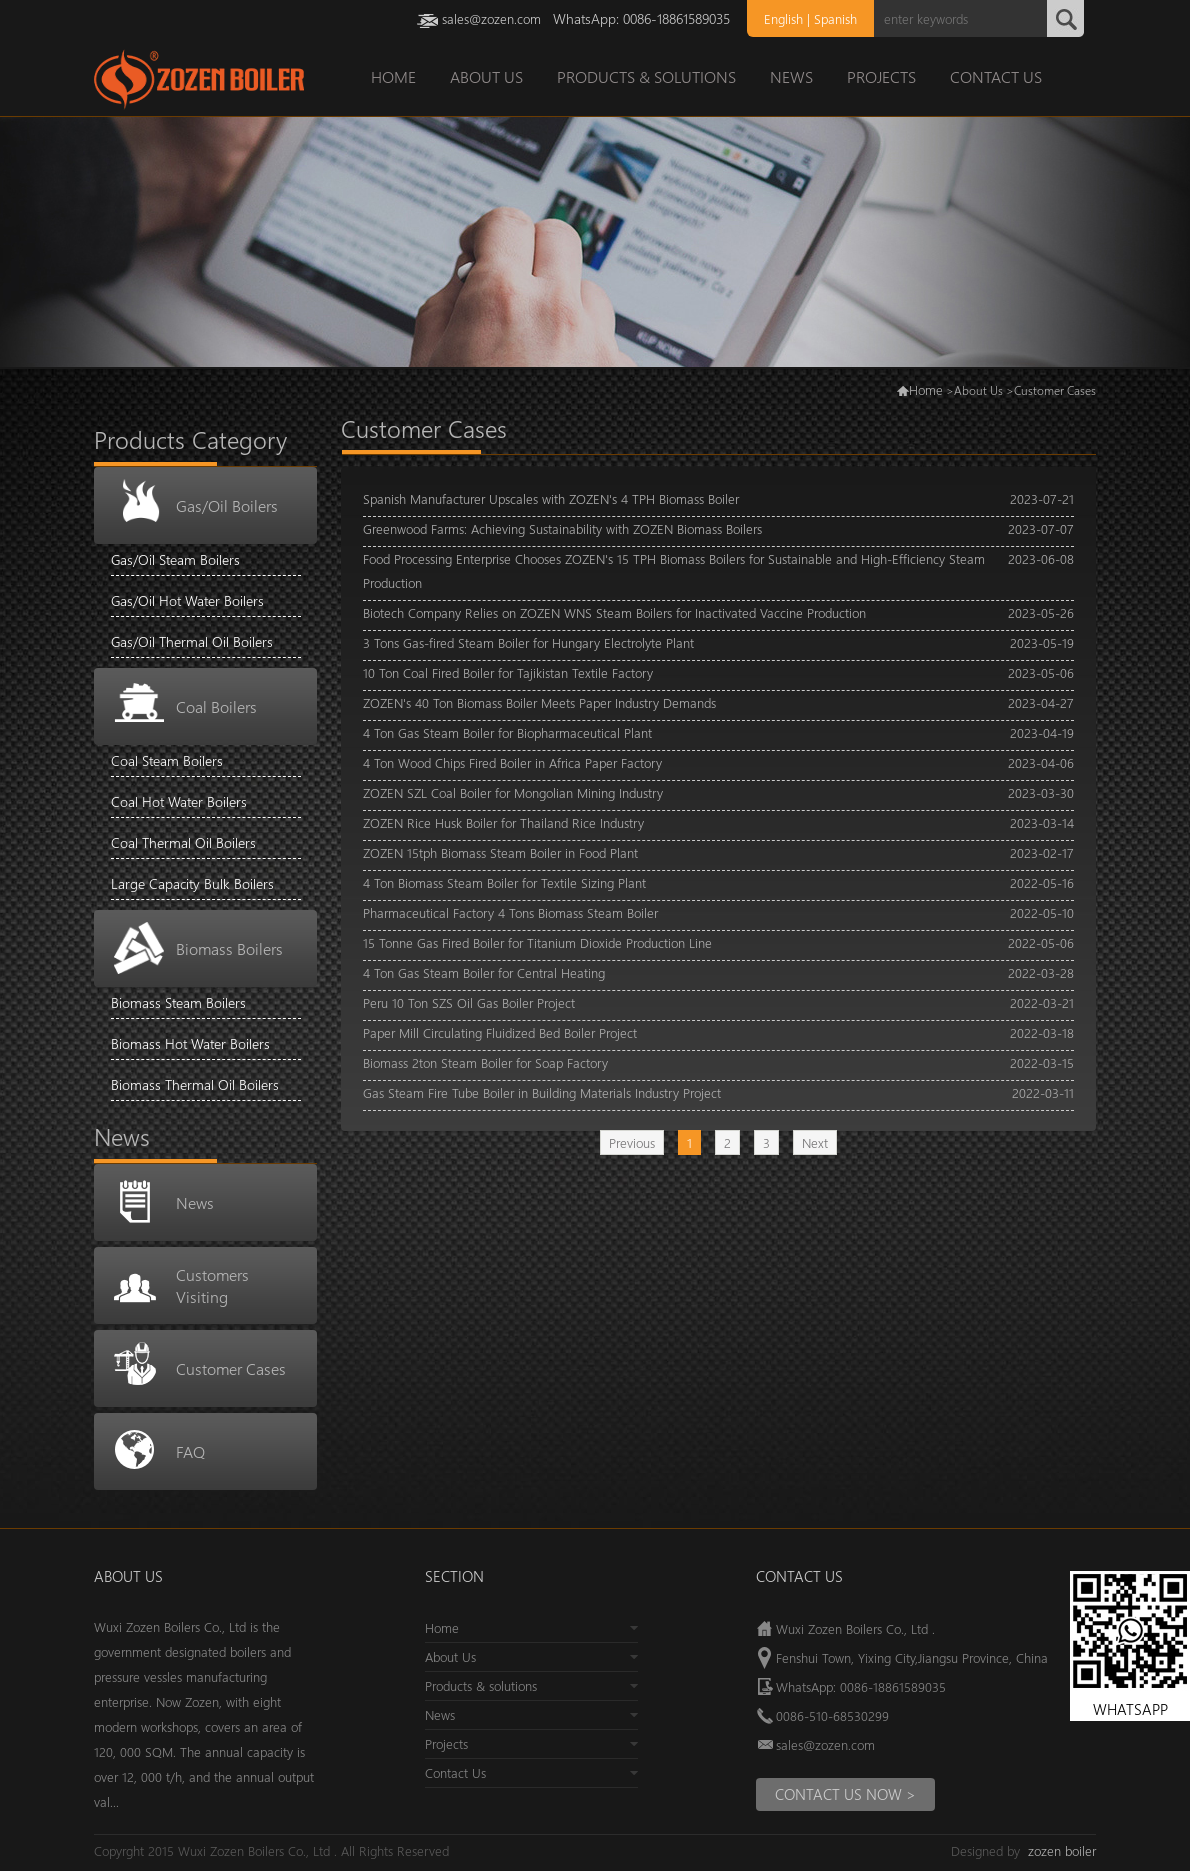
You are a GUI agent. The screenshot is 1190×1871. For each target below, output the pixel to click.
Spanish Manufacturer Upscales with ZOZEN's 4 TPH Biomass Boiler (551, 498)
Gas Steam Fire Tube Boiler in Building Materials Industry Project (542, 1092)
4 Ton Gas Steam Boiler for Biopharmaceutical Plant (507, 732)
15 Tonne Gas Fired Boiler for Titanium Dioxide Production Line (537, 942)
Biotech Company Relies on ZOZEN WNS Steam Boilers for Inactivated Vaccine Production (614, 612)
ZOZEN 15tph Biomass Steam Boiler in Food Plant (500, 852)
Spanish (835, 18)
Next (815, 1142)
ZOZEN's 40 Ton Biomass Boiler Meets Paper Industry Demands (539, 702)
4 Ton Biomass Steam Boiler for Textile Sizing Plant (504, 882)
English (783, 18)
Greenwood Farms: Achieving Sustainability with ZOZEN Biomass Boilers (562, 528)
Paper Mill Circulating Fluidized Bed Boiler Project (500, 1032)
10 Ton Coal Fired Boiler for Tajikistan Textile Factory (508, 672)
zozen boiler (1062, 1850)
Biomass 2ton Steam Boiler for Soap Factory (485, 1062)
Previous (632, 1142)
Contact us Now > (845, 1794)
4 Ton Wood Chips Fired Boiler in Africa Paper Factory (512, 762)
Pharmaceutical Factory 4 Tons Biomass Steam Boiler (510, 912)
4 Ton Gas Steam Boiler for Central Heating (484, 972)
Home (926, 389)
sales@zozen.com (491, 18)
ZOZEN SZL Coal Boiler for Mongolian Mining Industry (513, 792)
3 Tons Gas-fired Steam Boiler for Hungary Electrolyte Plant (528, 642)
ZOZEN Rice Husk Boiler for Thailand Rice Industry (503, 822)
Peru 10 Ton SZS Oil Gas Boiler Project (469, 1002)
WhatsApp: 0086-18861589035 (861, 1686)
